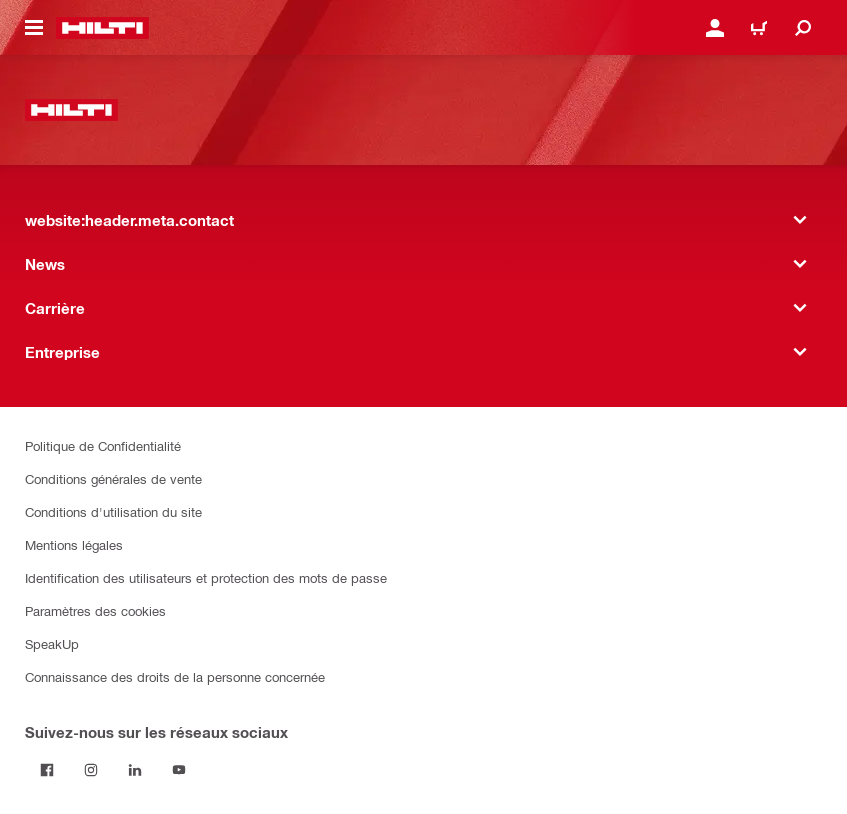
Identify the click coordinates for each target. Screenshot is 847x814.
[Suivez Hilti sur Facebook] (47, 770)
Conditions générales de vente (113, 478)
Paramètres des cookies (95, 610)
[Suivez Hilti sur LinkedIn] (135, 770)
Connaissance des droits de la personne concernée (175, 676)
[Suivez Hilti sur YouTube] (179, 770)
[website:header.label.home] (102, 28)
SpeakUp (52, 643)
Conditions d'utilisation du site (113, 511)
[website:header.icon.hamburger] (34, 28)
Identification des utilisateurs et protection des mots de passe (206, 577)
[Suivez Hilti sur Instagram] (91, 770)
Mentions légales (74, 544)
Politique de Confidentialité (103, 445)
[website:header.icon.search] (803, 28)
